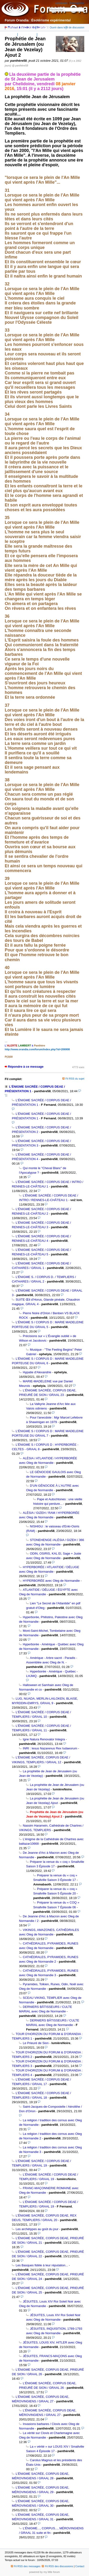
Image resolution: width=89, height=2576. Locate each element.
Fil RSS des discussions (57, 2566)
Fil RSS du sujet (75, 1078)
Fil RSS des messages (26, 2566)
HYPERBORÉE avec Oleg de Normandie (51, 1580)
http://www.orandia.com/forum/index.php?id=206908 (37, 1049)
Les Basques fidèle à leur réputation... (42, 2265)
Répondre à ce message (25, 1066)
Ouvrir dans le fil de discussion (65, 27)
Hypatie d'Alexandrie (37, 1372)
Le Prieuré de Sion (36, 2043)
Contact (79, 2566)
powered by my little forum (44, 2572)
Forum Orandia (16, 20)
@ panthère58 (20, 65)
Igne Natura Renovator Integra (44, 1739)
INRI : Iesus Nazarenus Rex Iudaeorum (50, 1748)
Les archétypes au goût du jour (37, 2229)
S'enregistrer (77, 3)
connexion (61, 3)
